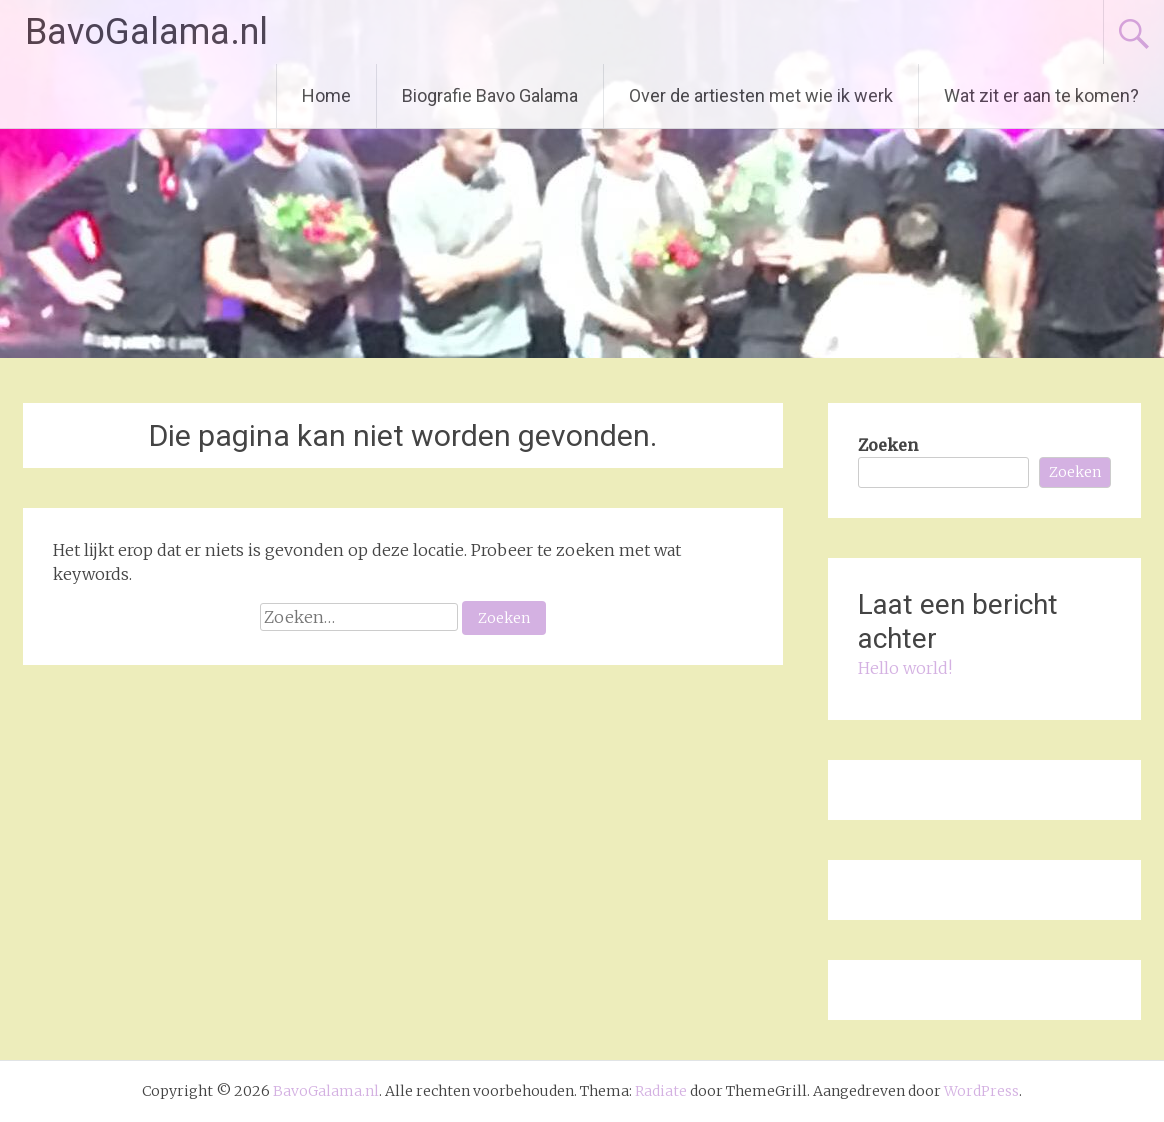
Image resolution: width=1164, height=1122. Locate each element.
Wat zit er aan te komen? (1041, 95)
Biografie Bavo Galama (490, 95)
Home (326, 95)
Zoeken (888, 445)
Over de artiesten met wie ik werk (761, 95)
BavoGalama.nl (146, 32)
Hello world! (905, 668)
